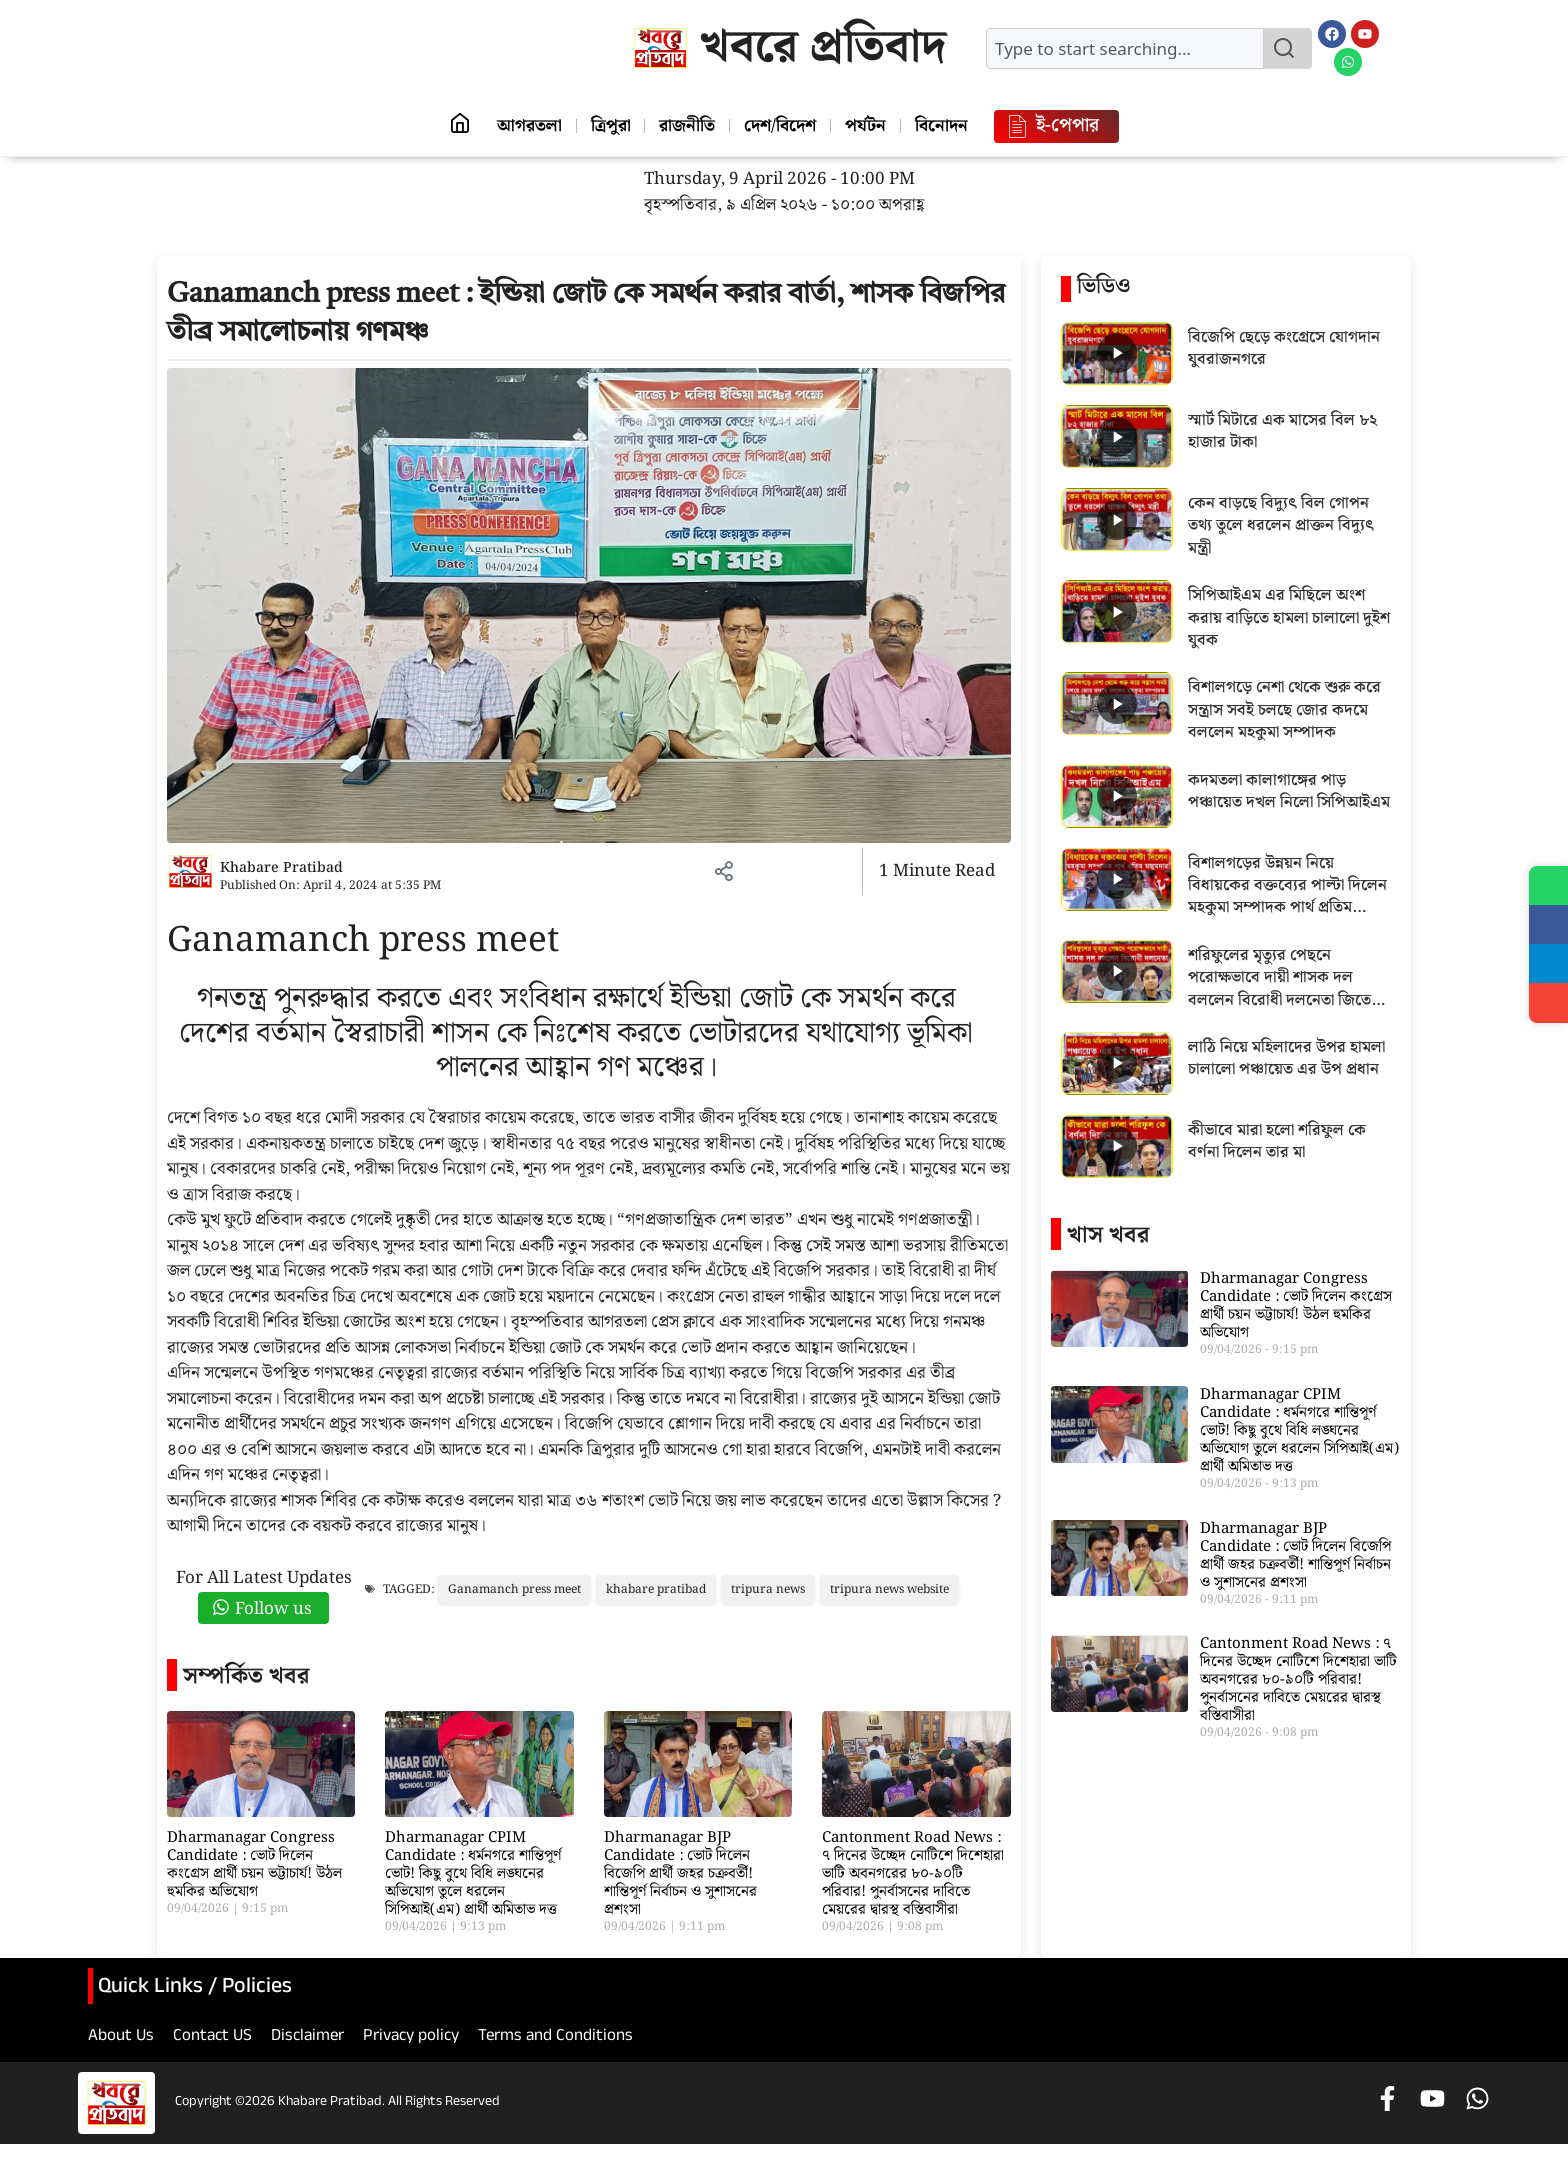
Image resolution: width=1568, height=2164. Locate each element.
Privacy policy (411, 2038)
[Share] (1548, 1006)
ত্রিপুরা (607, 126)
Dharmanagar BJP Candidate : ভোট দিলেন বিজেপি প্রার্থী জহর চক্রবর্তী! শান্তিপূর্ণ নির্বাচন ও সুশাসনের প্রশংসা (680, 1874)
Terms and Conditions (555, 2038)
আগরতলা (523, 126)
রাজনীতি (686, 126)
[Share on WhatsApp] (1548, 886)
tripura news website (889, 1589)
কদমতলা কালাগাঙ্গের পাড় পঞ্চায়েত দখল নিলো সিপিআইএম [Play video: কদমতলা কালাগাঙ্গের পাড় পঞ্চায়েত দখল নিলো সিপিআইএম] (1289, 792)
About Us (121, 2038)
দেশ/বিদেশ (781, 126)
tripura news (768, 1589)
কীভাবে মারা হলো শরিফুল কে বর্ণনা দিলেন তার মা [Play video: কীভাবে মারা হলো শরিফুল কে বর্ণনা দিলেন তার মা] (1277, 1142)
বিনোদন (946, 126)
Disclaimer (307, 2038)
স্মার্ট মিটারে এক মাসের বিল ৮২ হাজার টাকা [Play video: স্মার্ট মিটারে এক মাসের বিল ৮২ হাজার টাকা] (1282, 432)
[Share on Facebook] (1548, 926)
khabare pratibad (656, 1589)
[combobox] (1125, 48)
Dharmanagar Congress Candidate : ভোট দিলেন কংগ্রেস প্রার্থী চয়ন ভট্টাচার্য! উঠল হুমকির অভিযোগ (254, 1865)
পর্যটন (868, 126)
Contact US (212, 2038)
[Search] (1288, 48)
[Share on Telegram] (1548, 966)
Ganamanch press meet (514, 1589)
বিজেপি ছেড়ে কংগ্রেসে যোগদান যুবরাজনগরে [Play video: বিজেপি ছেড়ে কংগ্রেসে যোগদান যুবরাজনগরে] (1284, 349)
